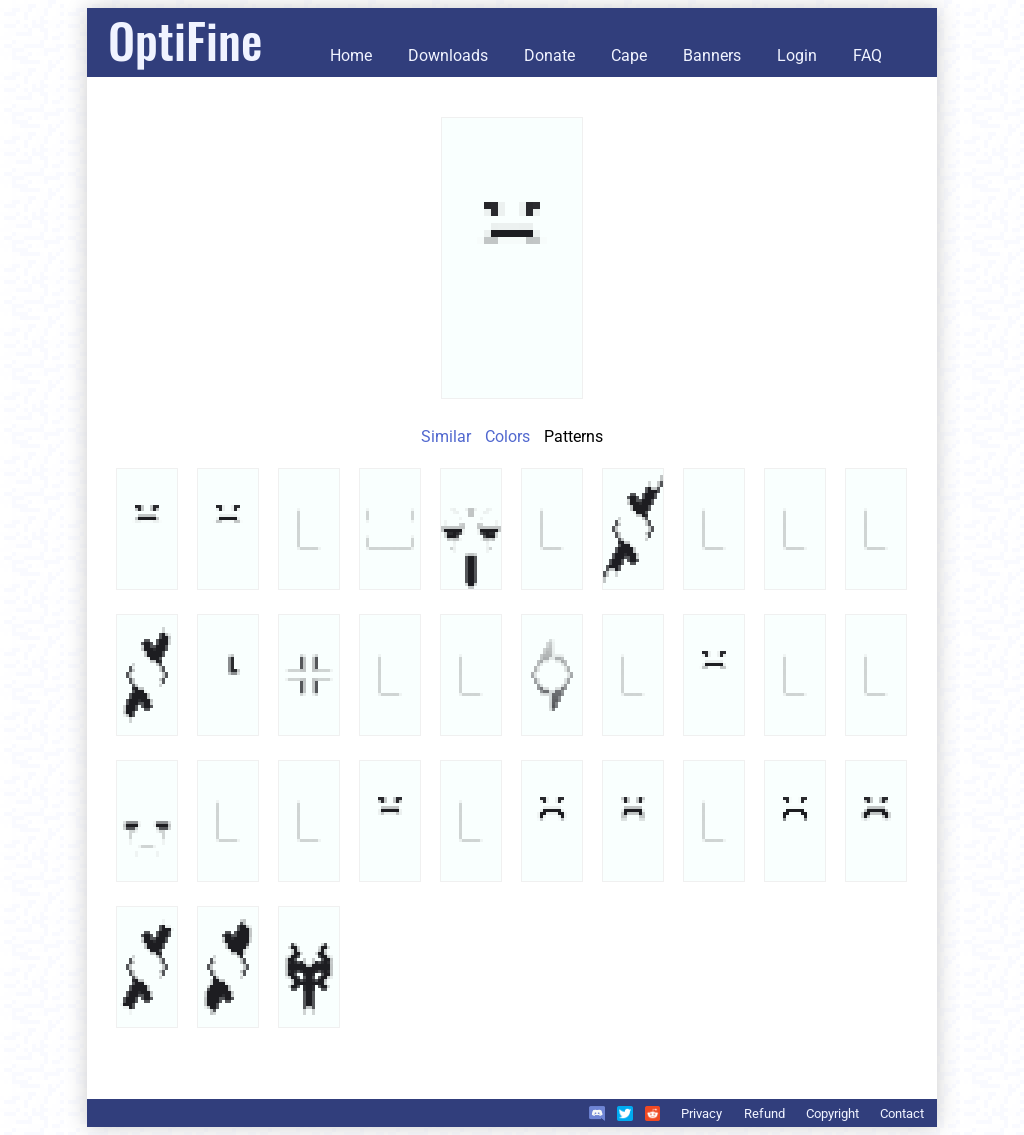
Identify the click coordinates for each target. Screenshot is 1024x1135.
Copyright (832, 1113)
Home (351, 55)
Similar (446, 436)
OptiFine (185, 39)
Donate (549, 55)
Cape (629, 55)
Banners (712, 55)
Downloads (448, 55)
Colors (507, 436)
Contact (902, 1113)
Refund (764, 1113)
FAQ (867, 55)
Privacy (701, 1113)
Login (797, 55)
